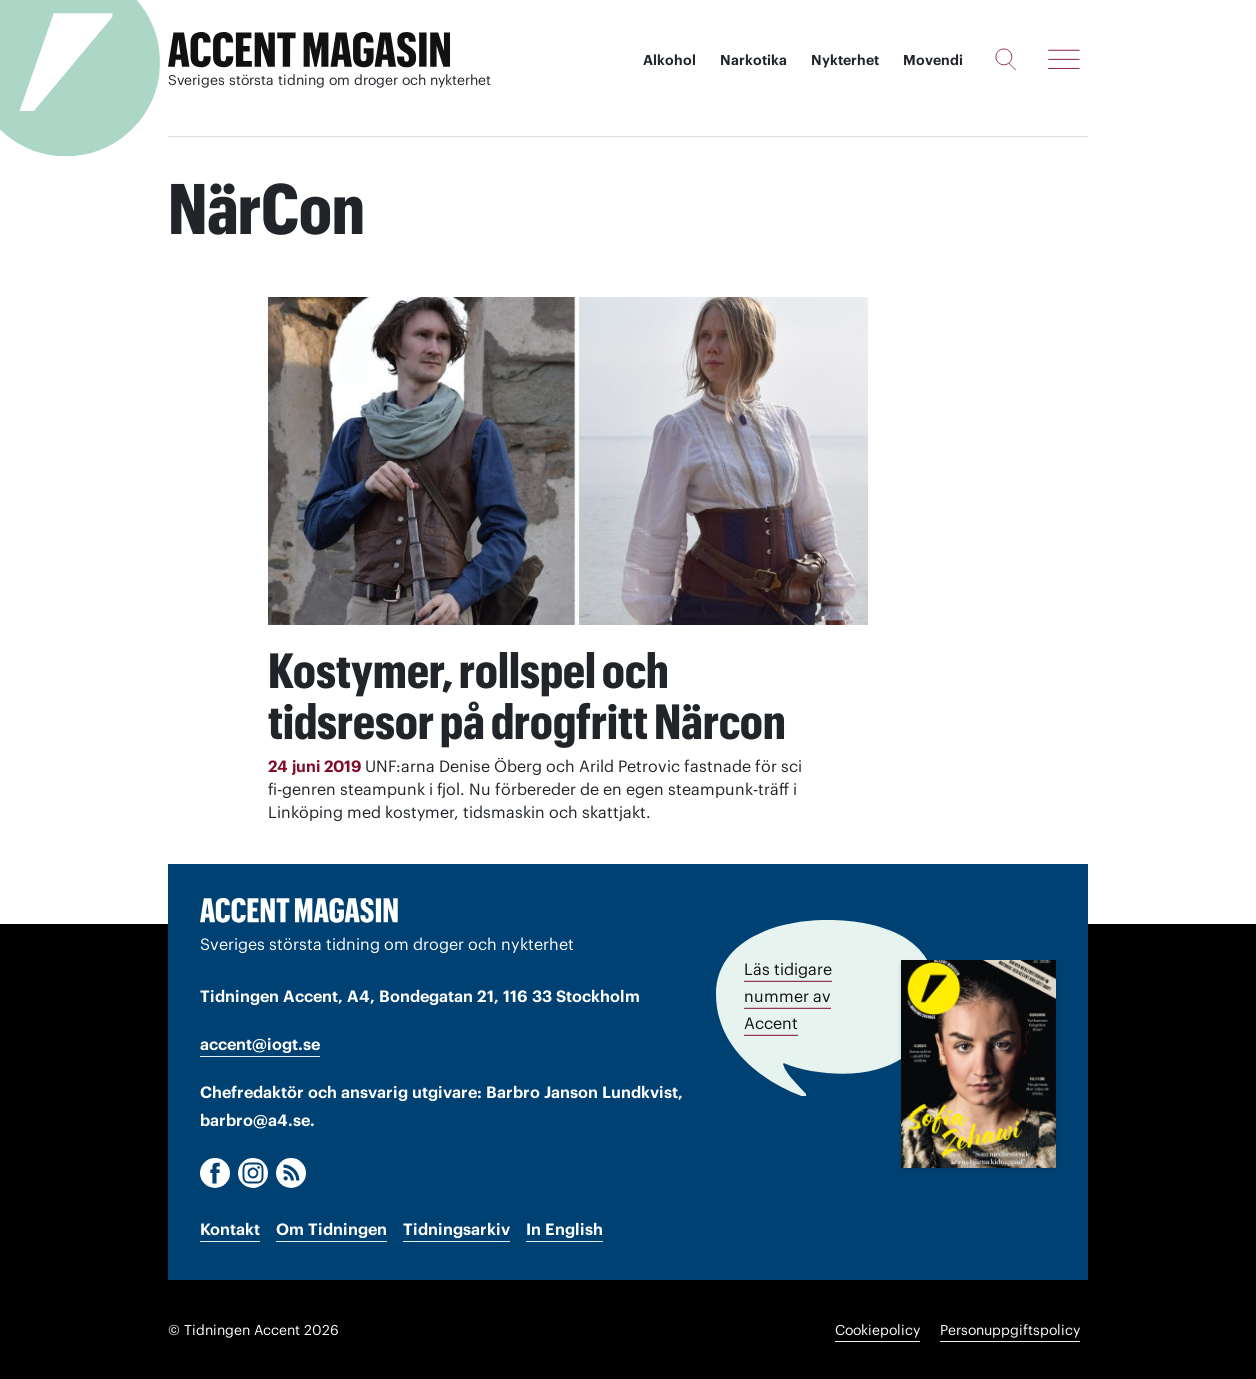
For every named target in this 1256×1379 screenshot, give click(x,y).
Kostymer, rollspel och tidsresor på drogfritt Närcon (535, 695)
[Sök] (1005, 59)
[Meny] (1064, 59)
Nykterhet (845, 60)
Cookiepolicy (877, 1329)
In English (564, 1228)
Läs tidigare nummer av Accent (788, 994)
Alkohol (669, 60)
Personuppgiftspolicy (1010, 1329)
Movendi (933, 60)
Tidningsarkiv (456, 1228)
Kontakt (230, 1228)
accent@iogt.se (260, 1043)
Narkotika (753, 60)
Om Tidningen (331, 1228)
